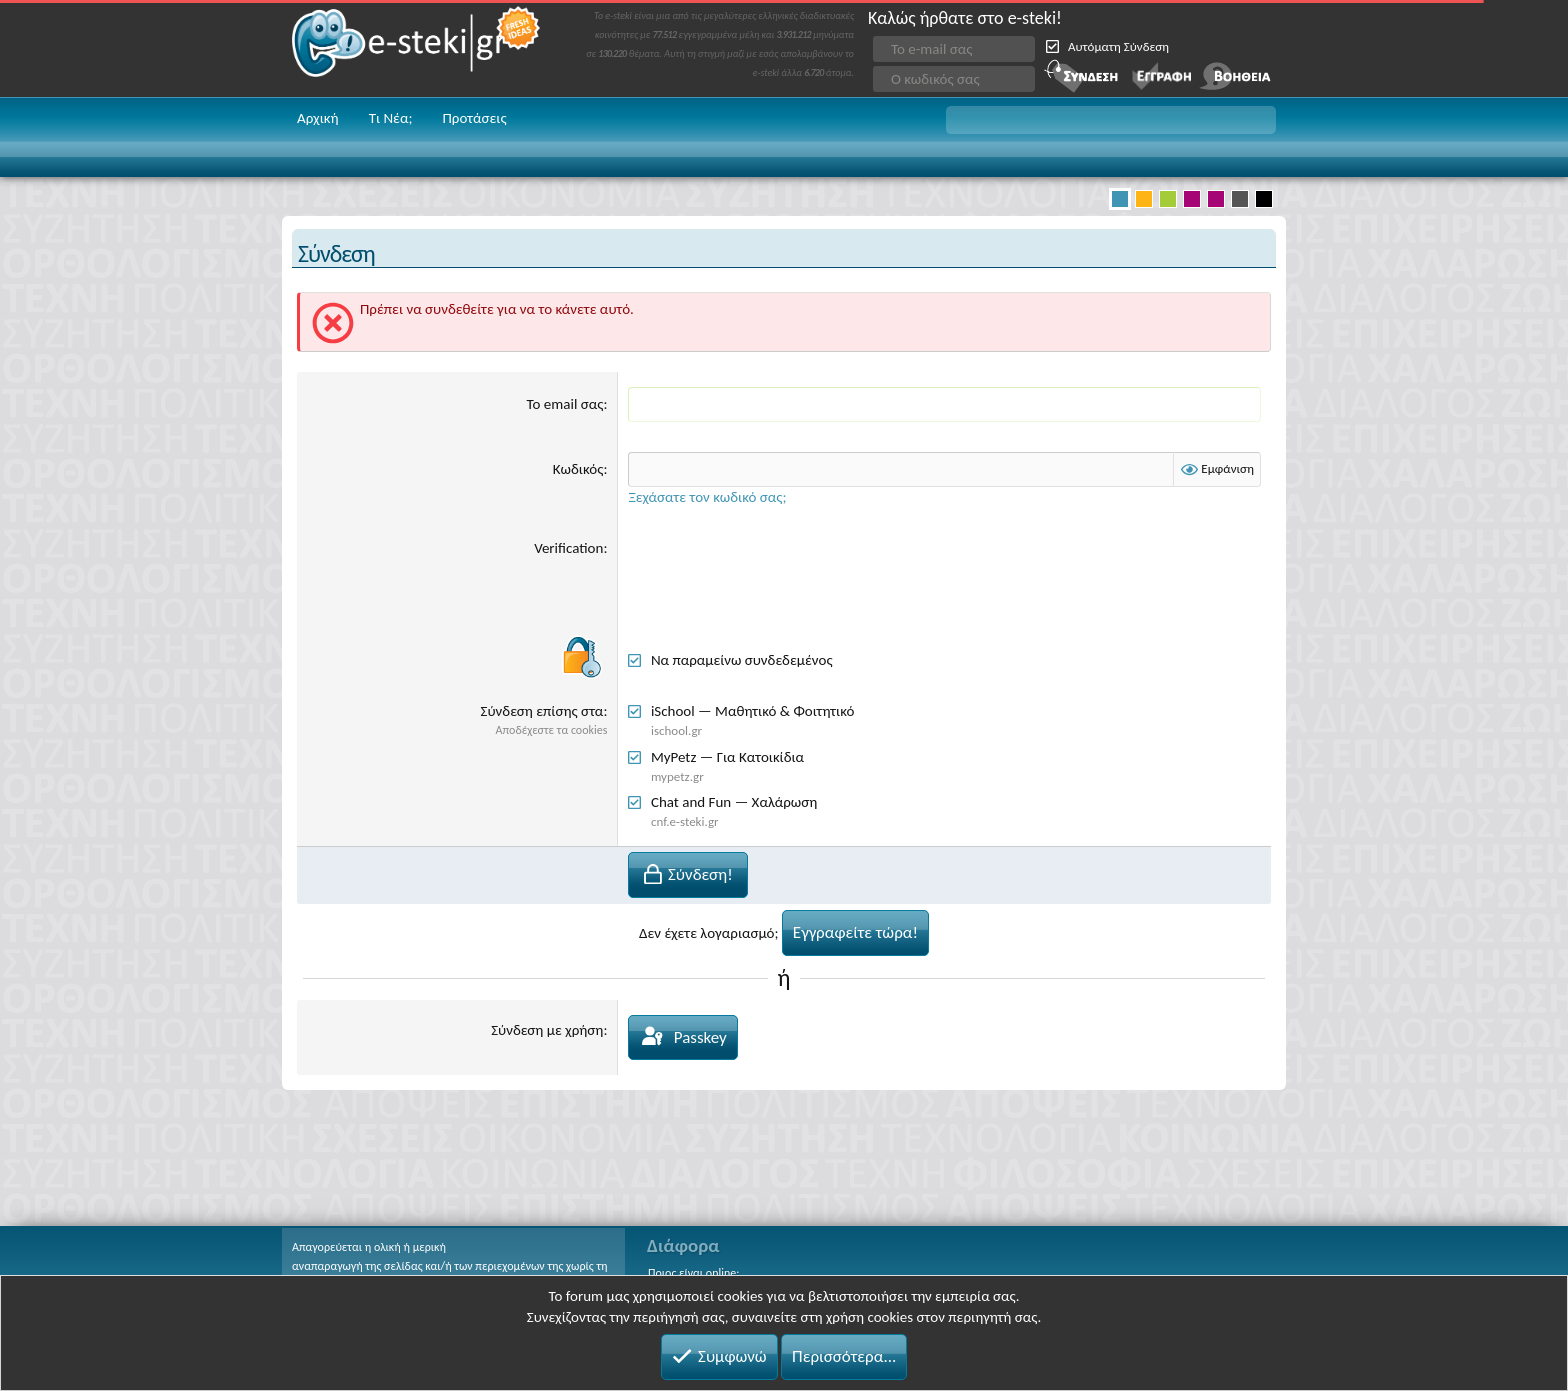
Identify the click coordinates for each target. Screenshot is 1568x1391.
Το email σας (565, 404)
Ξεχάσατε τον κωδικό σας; (707, 497)
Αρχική (318, 118)
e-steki (417, 48)
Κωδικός (578, 469)
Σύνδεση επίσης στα (542, 711)
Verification (568, 548)
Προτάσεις (474, 118)
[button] (1111, 120)
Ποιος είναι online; (693, 1273)
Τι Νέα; (391, 118)
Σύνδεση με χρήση (547, 1030)
